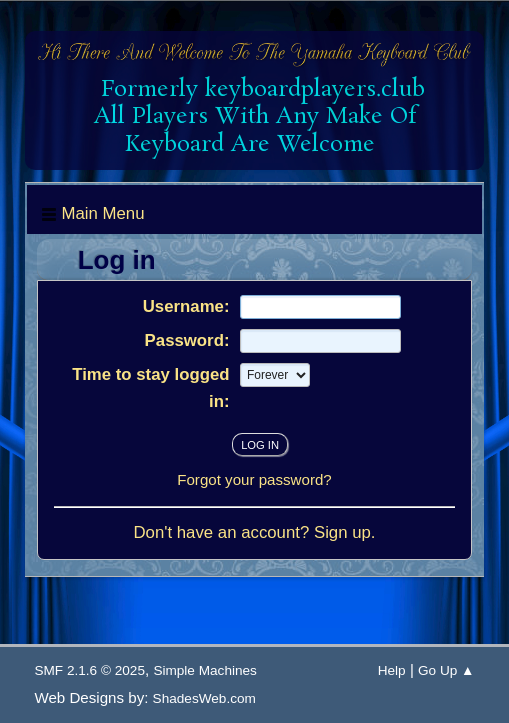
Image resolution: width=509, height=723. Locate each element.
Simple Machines (205, 670)
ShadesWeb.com (204, 698)
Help (392, 670)
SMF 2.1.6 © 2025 (89, 670)
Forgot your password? (254, 479)
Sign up (342, 532)
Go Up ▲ (446, 670)
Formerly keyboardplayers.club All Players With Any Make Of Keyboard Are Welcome (256, 117)
